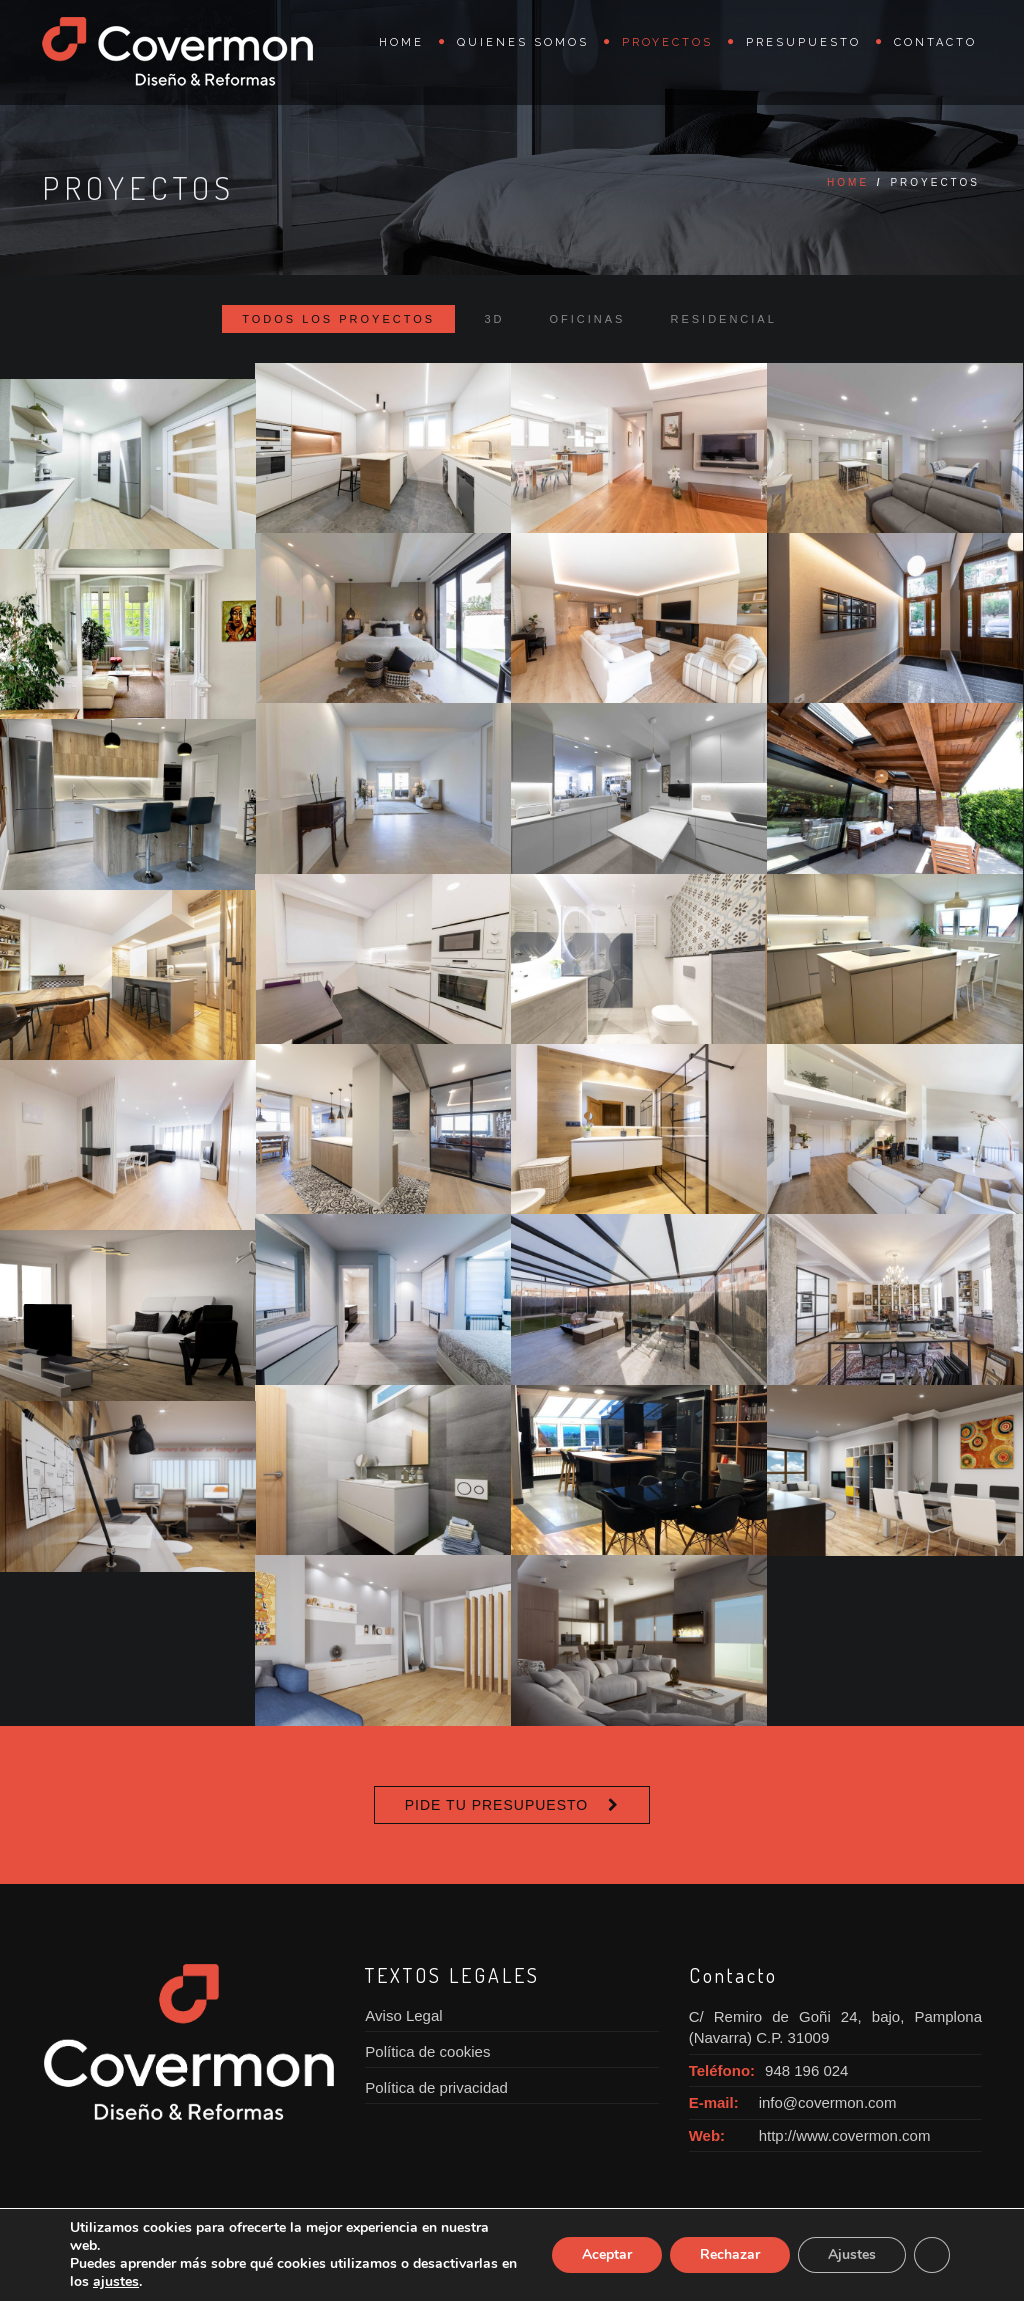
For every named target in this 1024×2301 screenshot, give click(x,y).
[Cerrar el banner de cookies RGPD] (932, 2255)
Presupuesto (803, 42)
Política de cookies (427, 2051)
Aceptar (601, 2255)
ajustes (231, 2282)
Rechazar (726, 2255)
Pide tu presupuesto (496, 1805)
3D (494, 319)
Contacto (935, 42)
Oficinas (588, 319)
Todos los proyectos (338, 319)
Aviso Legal (403, 2015)
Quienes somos (523, 42)
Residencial (723, 319)
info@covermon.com (828, 2102)
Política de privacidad (436, 2087)
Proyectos (667, 42)
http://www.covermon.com (845, 2135)
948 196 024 (806, 2070)
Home (401, 42)
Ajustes (850, 2255)
